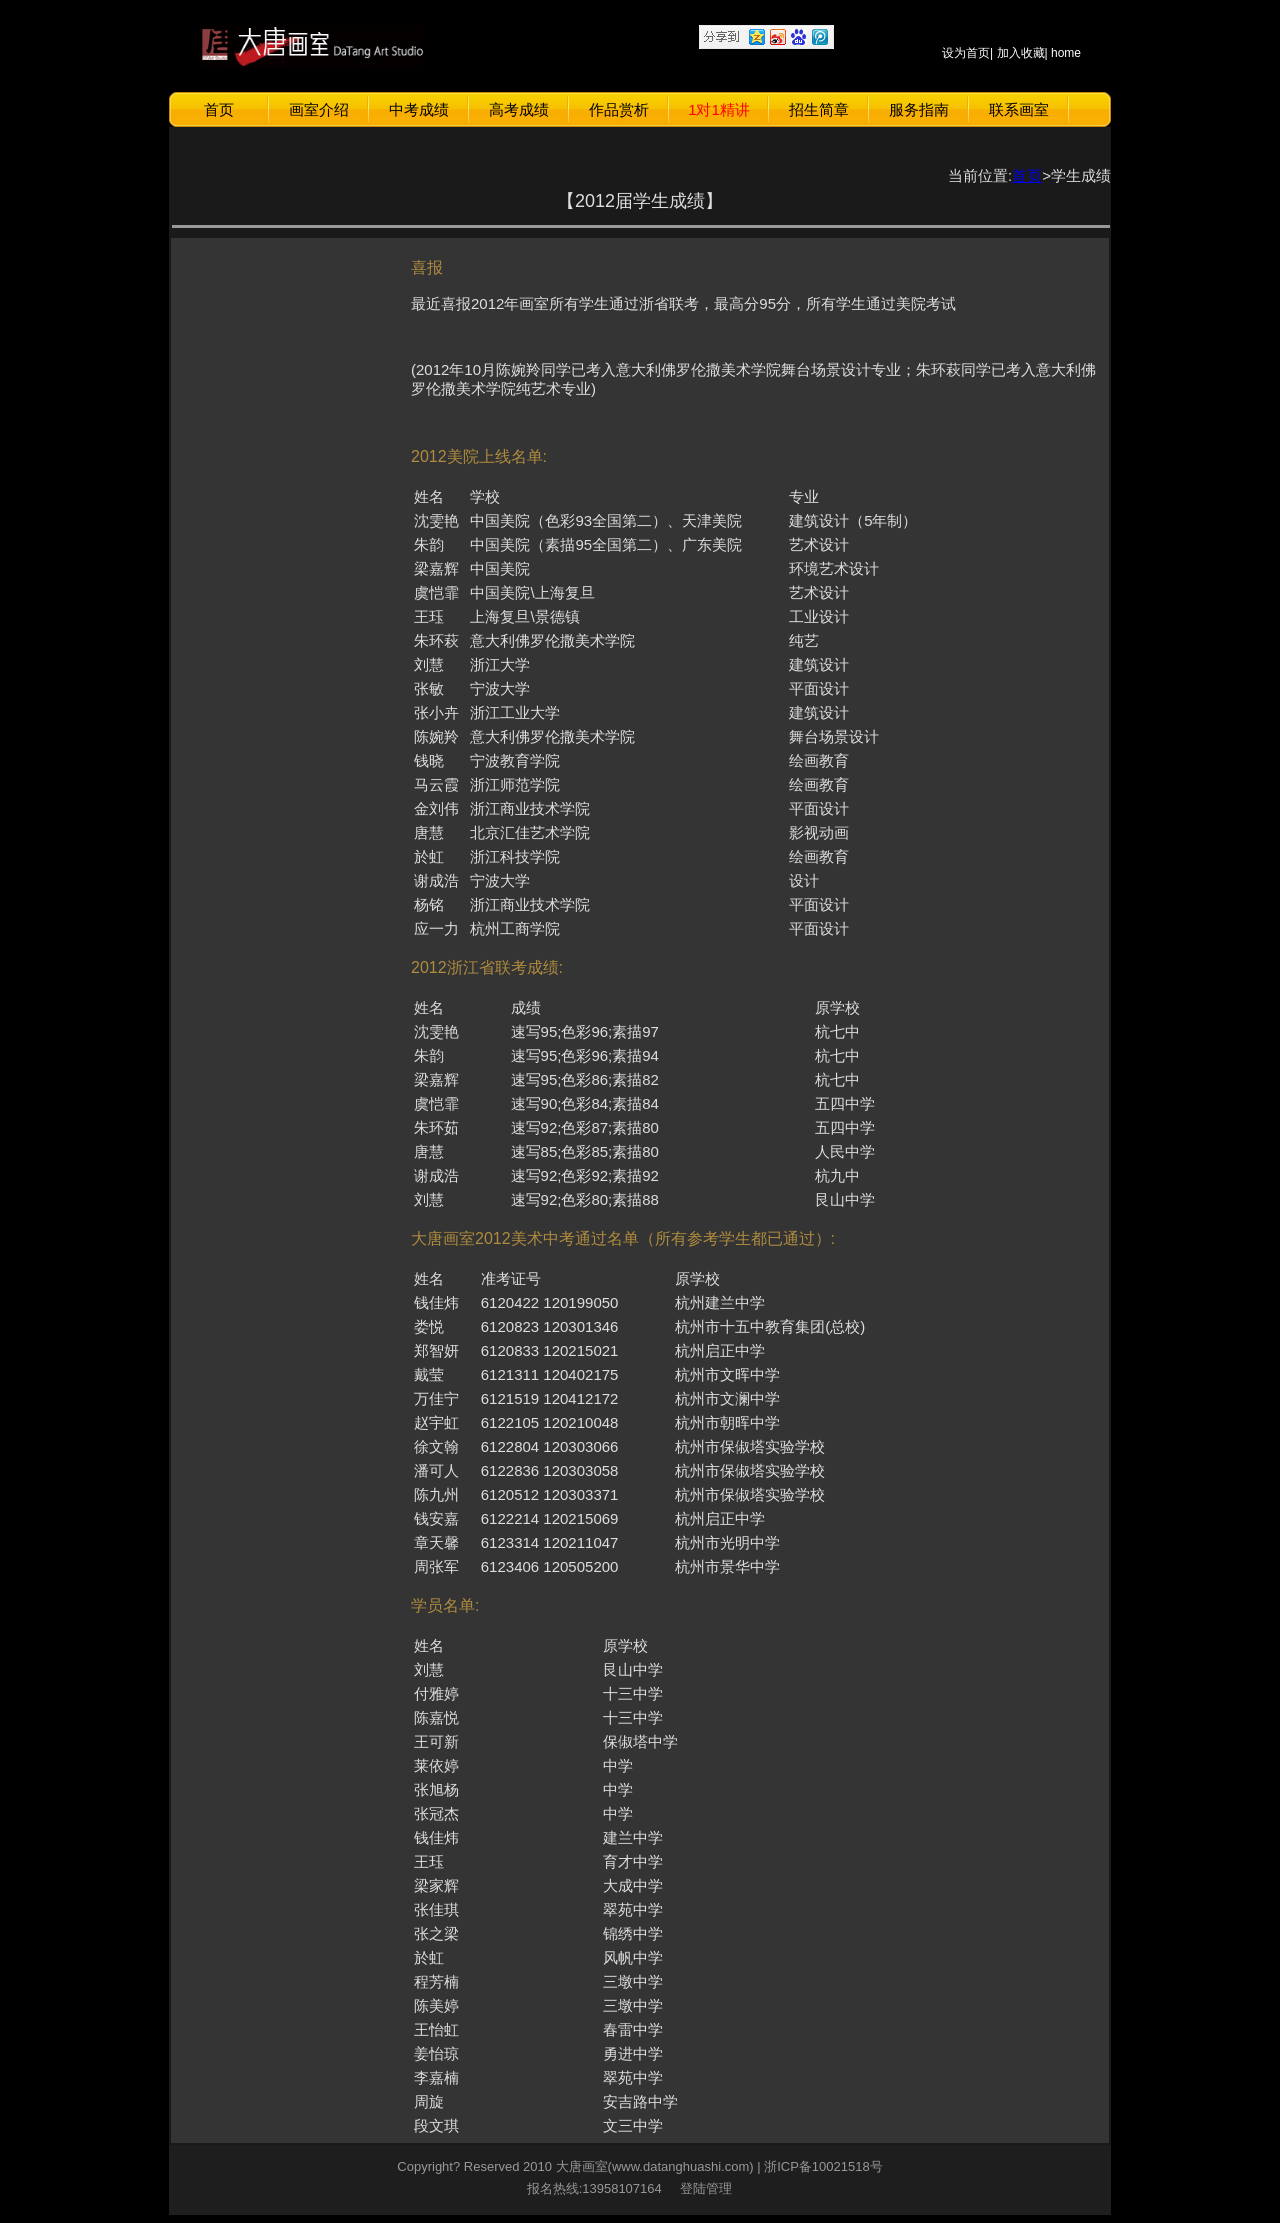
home (1066, 53)
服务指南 (919, 109)
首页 (219, 109)
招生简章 (819, 109)
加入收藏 (1021, 53)
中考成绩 (419, 109)
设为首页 (966, 53)
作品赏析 (619, 109)
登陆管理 (702, 2188)
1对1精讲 (719, 109)
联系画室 (1019, 109)
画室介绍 (319, 109)
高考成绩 (519, 109)
